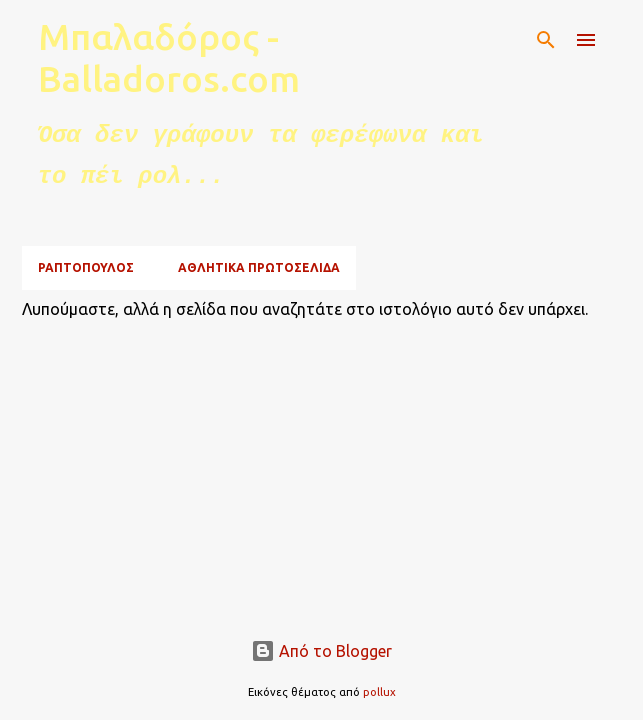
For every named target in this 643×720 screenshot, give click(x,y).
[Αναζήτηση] (546, 40)
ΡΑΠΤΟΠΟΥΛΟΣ (86, 267)
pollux (379, 692)
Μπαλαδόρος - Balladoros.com (169, 57)
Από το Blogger (321, 651)
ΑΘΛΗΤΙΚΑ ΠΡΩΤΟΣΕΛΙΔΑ (259, 267)
